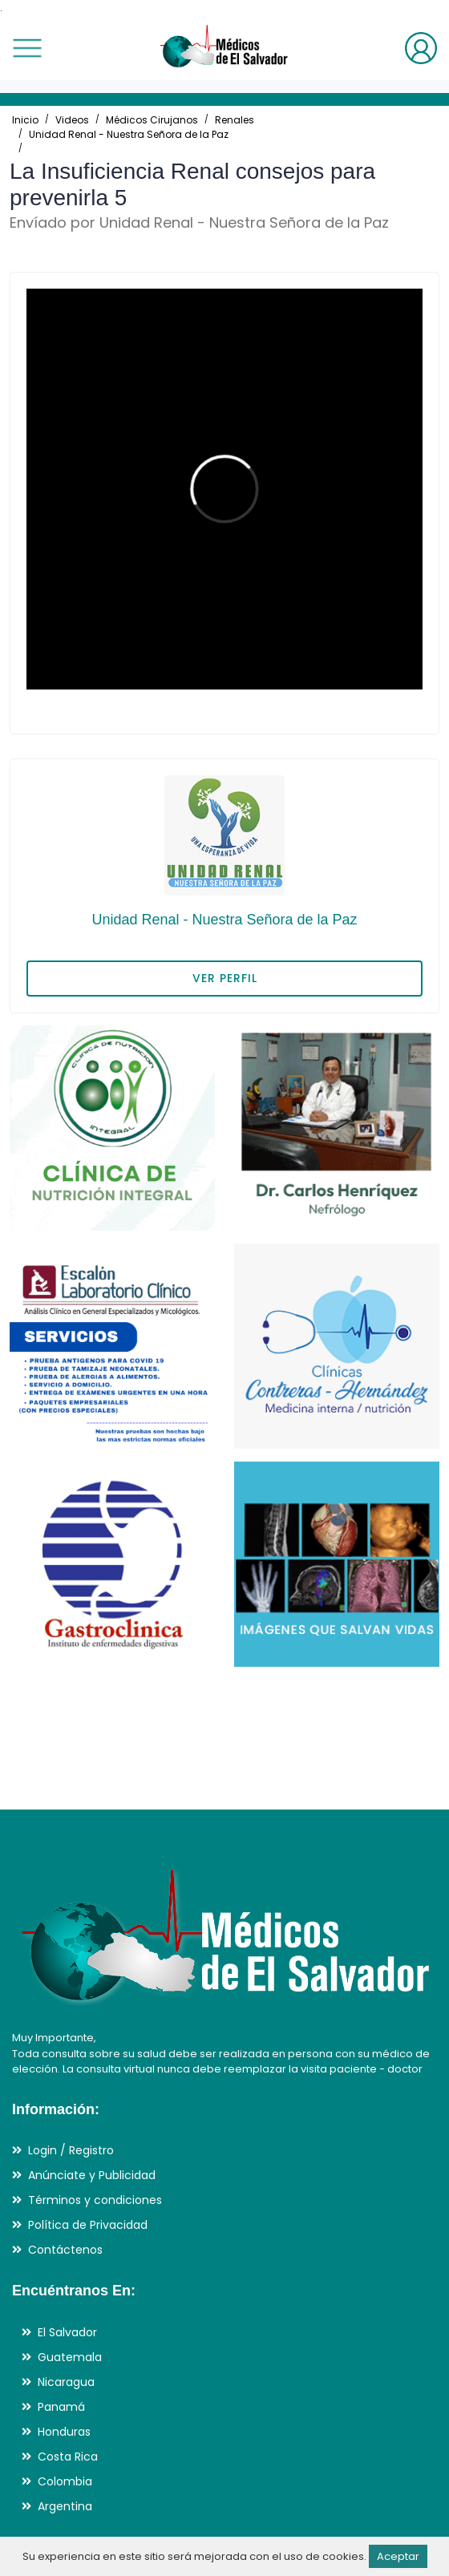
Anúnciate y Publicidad (92, 2175)
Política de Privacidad (88, 2225)
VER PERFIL (224, 978)
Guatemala (70, 2357)
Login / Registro (71, 2150)
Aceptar (398, 2556)
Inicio (25, 120)
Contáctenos (65, 2250)
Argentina (65, 2506)
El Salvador (67, 2332)
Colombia (65, 2481)
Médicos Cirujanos (152, 120)
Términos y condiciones (95, 2200)
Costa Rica (68, 2457)
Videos (72, 120)
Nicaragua (66, 2382)
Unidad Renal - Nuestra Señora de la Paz (129, 134)
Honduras (64, 2432)
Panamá (61, 2407)
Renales (234, 120)
